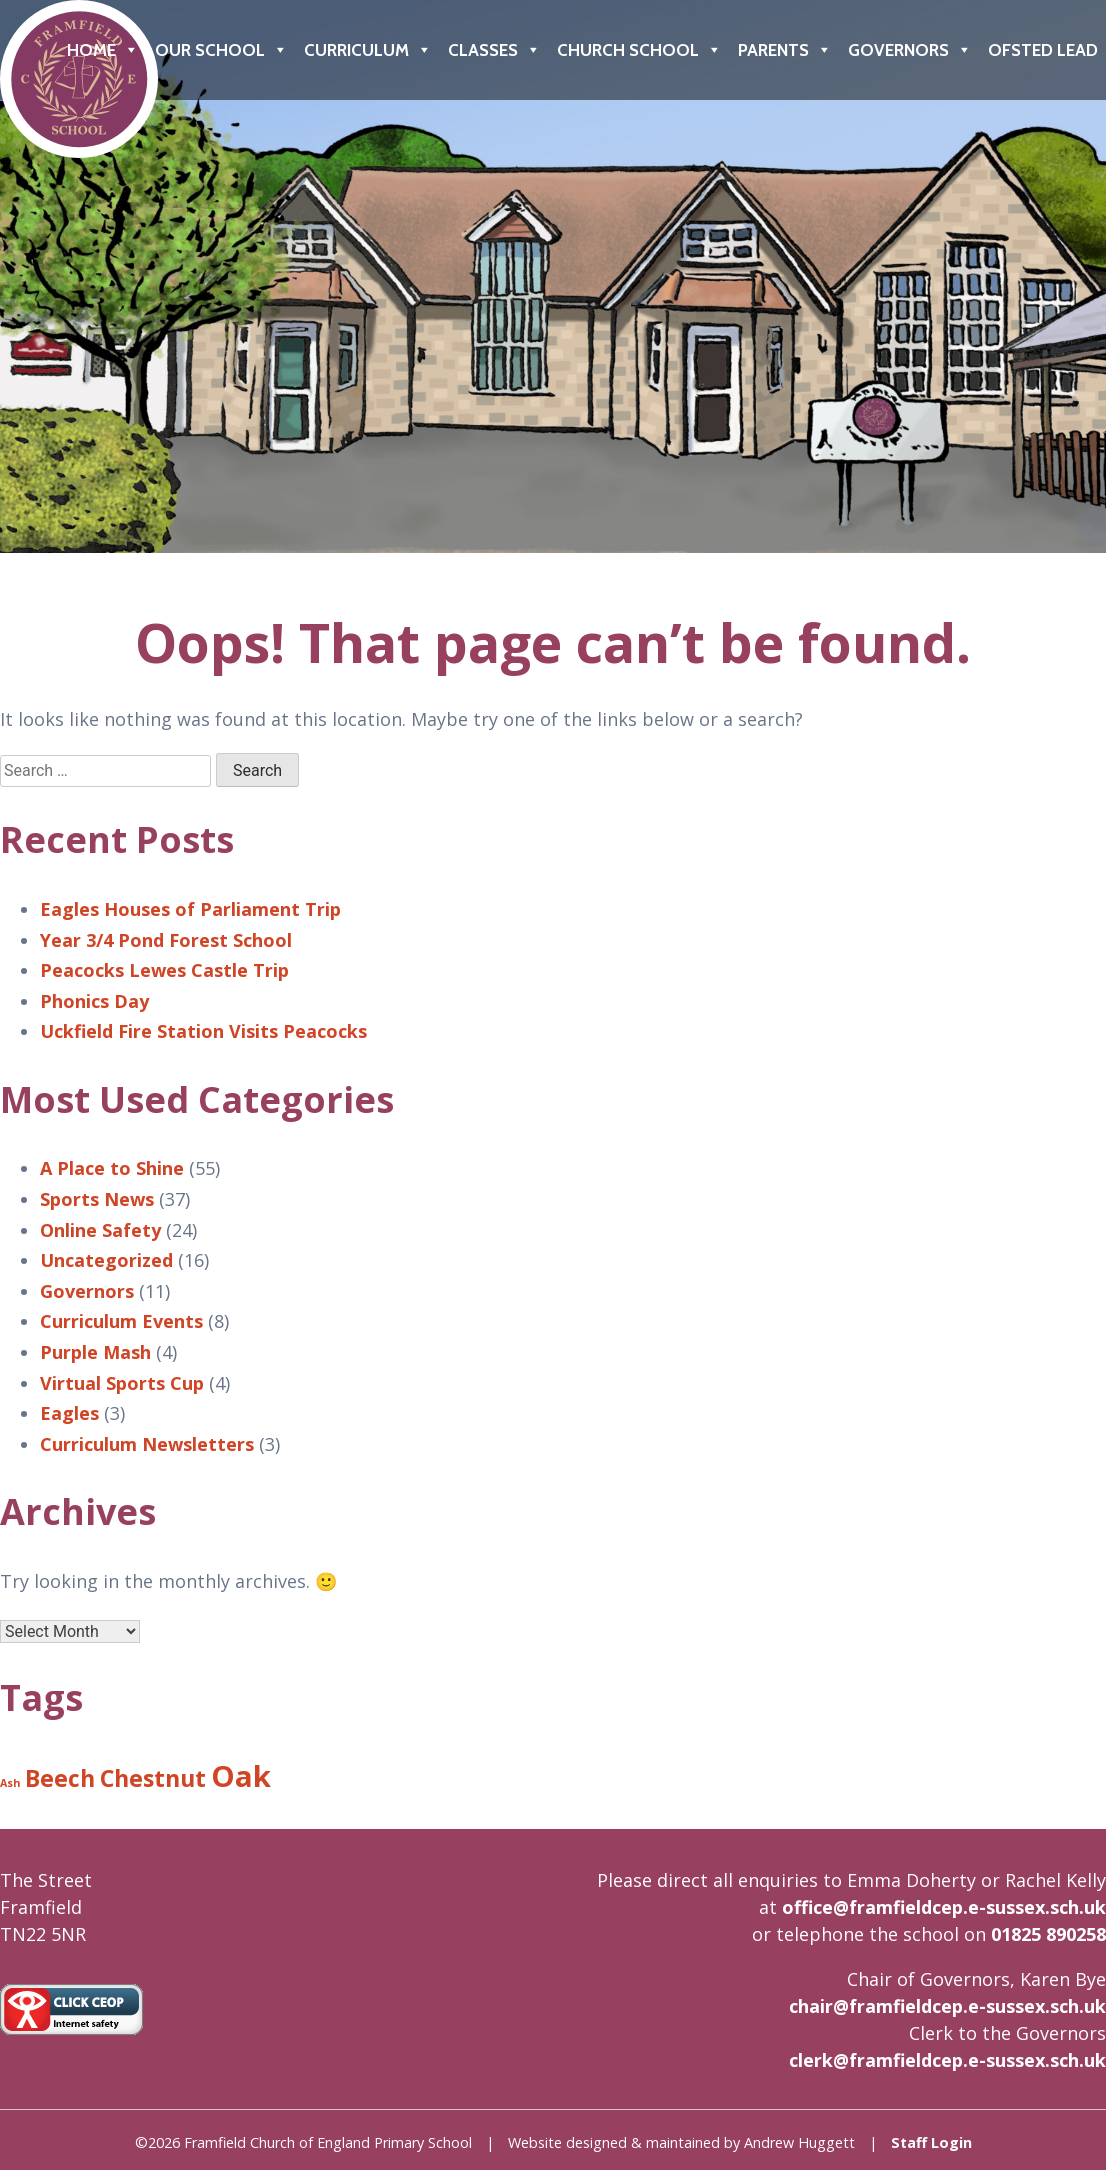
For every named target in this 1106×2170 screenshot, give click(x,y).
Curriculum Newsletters (147, 1444)
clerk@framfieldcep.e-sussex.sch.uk (947, 2060)
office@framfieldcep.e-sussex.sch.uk (944, 1907)
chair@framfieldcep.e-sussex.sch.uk (947, 2006)
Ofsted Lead (1043, 50)
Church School (639, 50)
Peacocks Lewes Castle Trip (164, 970)
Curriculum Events (121, 1321)
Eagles (69, 1413)
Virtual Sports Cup (122, 1383)
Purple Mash (95, 1352)
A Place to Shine (112, 1168)
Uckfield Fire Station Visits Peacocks (203, 1031)
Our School (221, 50)
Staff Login (931, 2142)
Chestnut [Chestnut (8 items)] (153, 1778)
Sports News (97, 1199)
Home (103, 50)
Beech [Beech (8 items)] (60, 1778)
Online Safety (100, 1230)
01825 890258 (1048, 1934)
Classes (494, 50)
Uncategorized (106, 1260)
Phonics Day (94, 1001)
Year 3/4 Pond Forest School (166, 940)
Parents (785, 50)
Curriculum (368, 50)
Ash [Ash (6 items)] (10, 1783)
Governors (910, 50)
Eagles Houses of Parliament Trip (190, 909)
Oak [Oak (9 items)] (241, 1776)
